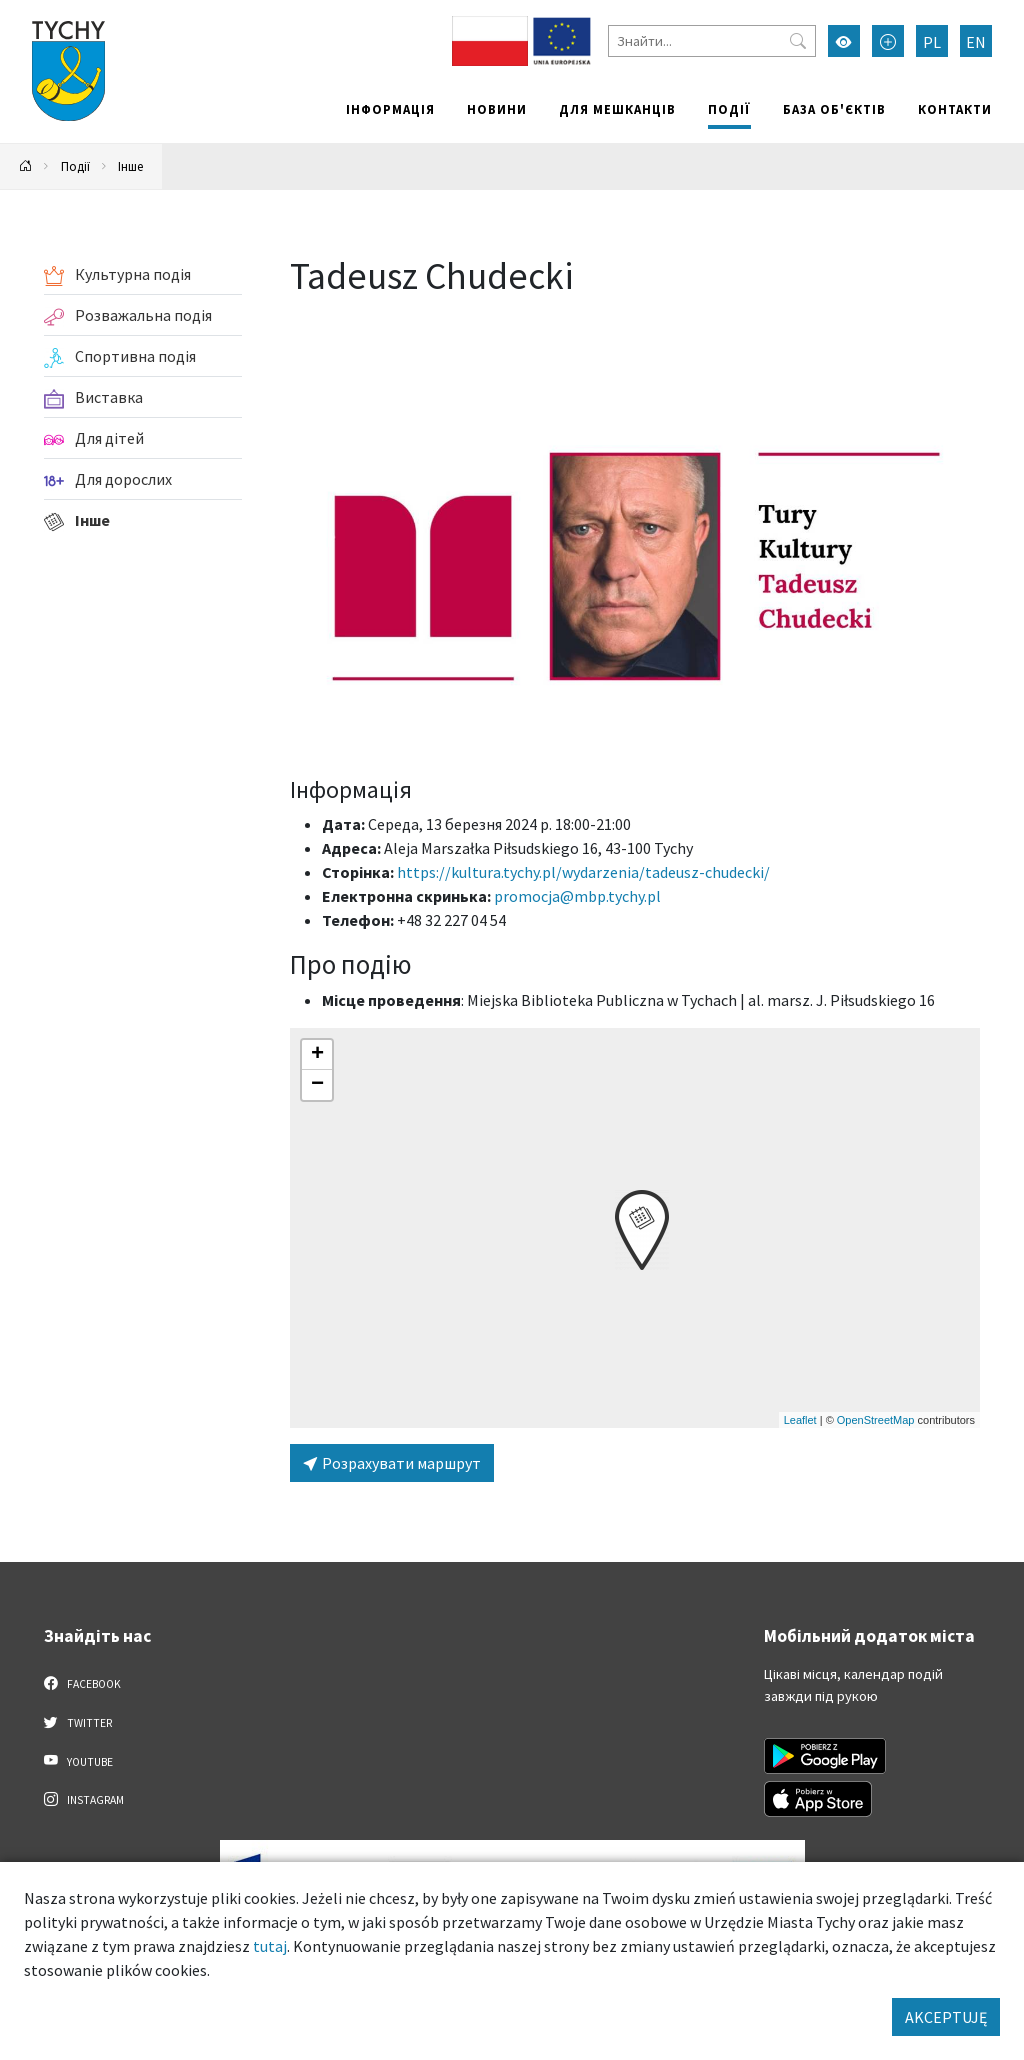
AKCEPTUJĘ (946, 2017)
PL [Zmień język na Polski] (932, 42)
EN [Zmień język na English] (976, 42)
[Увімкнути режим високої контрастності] (844, 41)
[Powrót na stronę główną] (26, 166)
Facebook (82, 1683)
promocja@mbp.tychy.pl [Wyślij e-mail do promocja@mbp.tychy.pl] (577, 896)
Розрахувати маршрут (392, 1463)
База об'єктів (834, 109)
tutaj (270, 1946)
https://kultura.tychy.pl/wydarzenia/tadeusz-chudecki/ (583, 872)
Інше (130, 166)
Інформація (390, 109)
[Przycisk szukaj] (798, 41)
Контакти (955, 109)
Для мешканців (617, 109)
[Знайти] (712, 41)
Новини (497, 109)
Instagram (84, 1799)
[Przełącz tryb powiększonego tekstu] (888, 41)
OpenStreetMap (876, 1420)
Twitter (78, 1722)
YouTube (78, 1761)
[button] (642, 1230)
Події (729, 109)
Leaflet (800, 1420)
